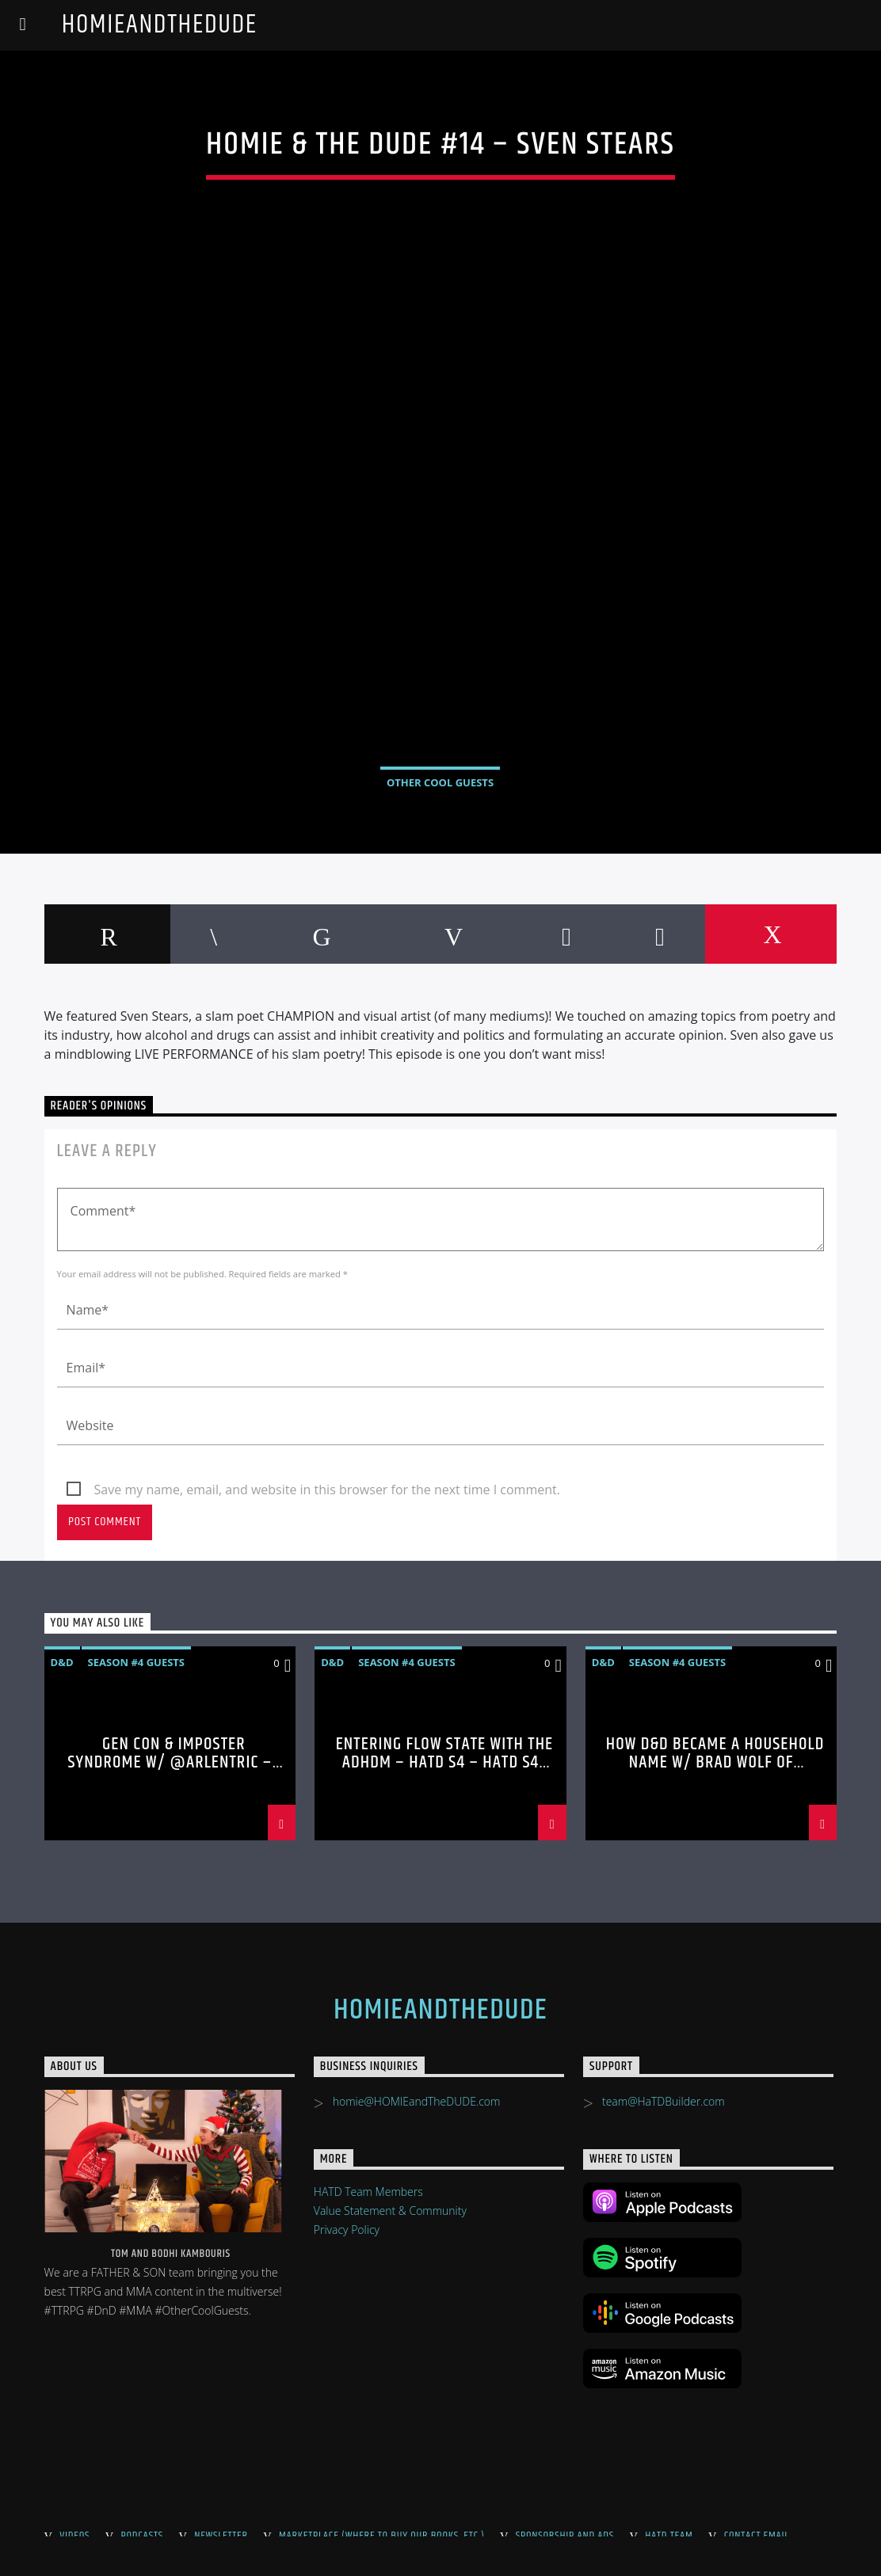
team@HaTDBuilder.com (663, 2101)
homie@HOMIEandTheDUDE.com (417, 2101)
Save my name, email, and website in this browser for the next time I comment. (327, 1489)
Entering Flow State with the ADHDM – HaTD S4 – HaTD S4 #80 (445, 1762)
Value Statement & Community (390, 2210)
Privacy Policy (346, 2229)
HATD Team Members (368, 2191)
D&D (62, 1662)
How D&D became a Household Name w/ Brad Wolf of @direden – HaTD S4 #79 (715, 1762)
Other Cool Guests (440, 782)
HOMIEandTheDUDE (159, 25)
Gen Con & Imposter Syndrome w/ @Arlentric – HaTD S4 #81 (169, 1762)
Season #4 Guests (136, 1662)
